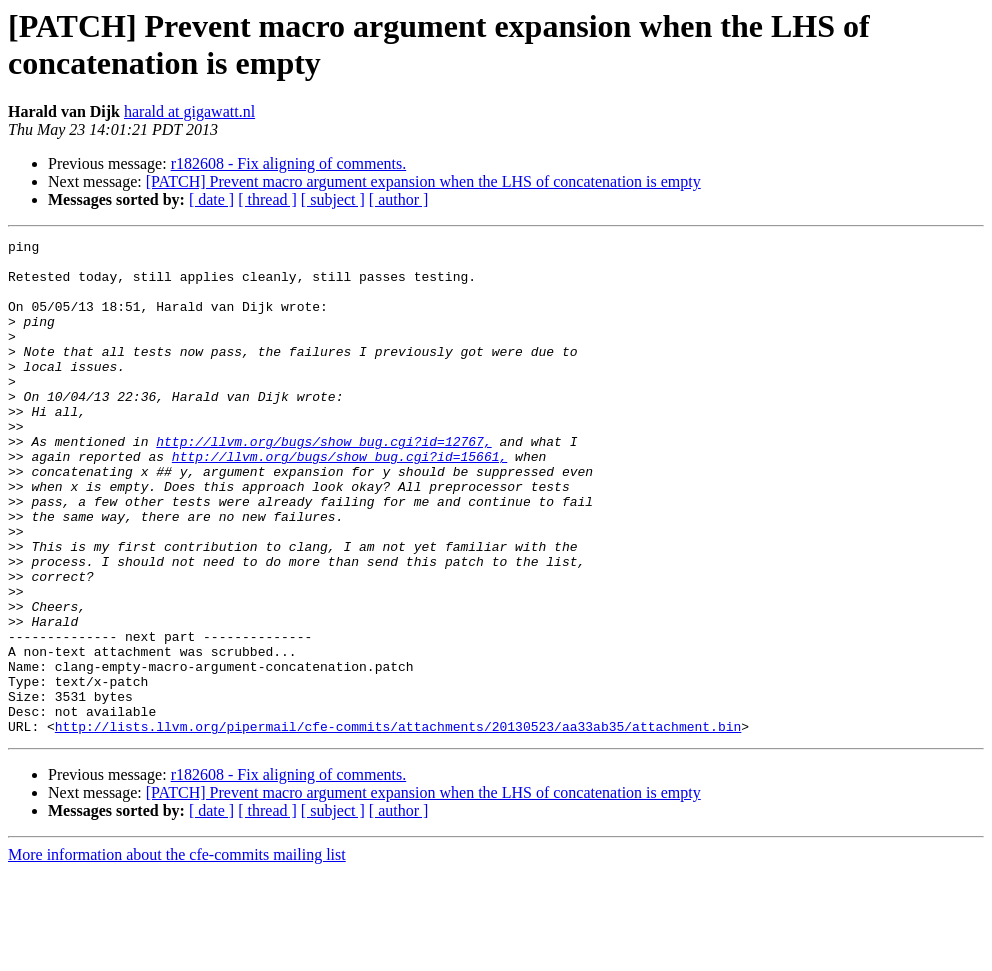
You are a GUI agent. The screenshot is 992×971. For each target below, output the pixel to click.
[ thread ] (267, 199)
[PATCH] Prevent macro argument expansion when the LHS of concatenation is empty (423, 181)
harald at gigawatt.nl (189, 111)
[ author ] (399, 199)
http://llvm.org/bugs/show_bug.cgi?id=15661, (339, 501)
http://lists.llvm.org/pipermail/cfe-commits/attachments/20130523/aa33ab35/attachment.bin (398, 825)
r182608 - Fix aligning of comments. (289, 163)
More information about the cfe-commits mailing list (177, 953)
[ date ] (211, 199)
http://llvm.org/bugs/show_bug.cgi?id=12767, (323, 483)
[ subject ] (333, 199)
